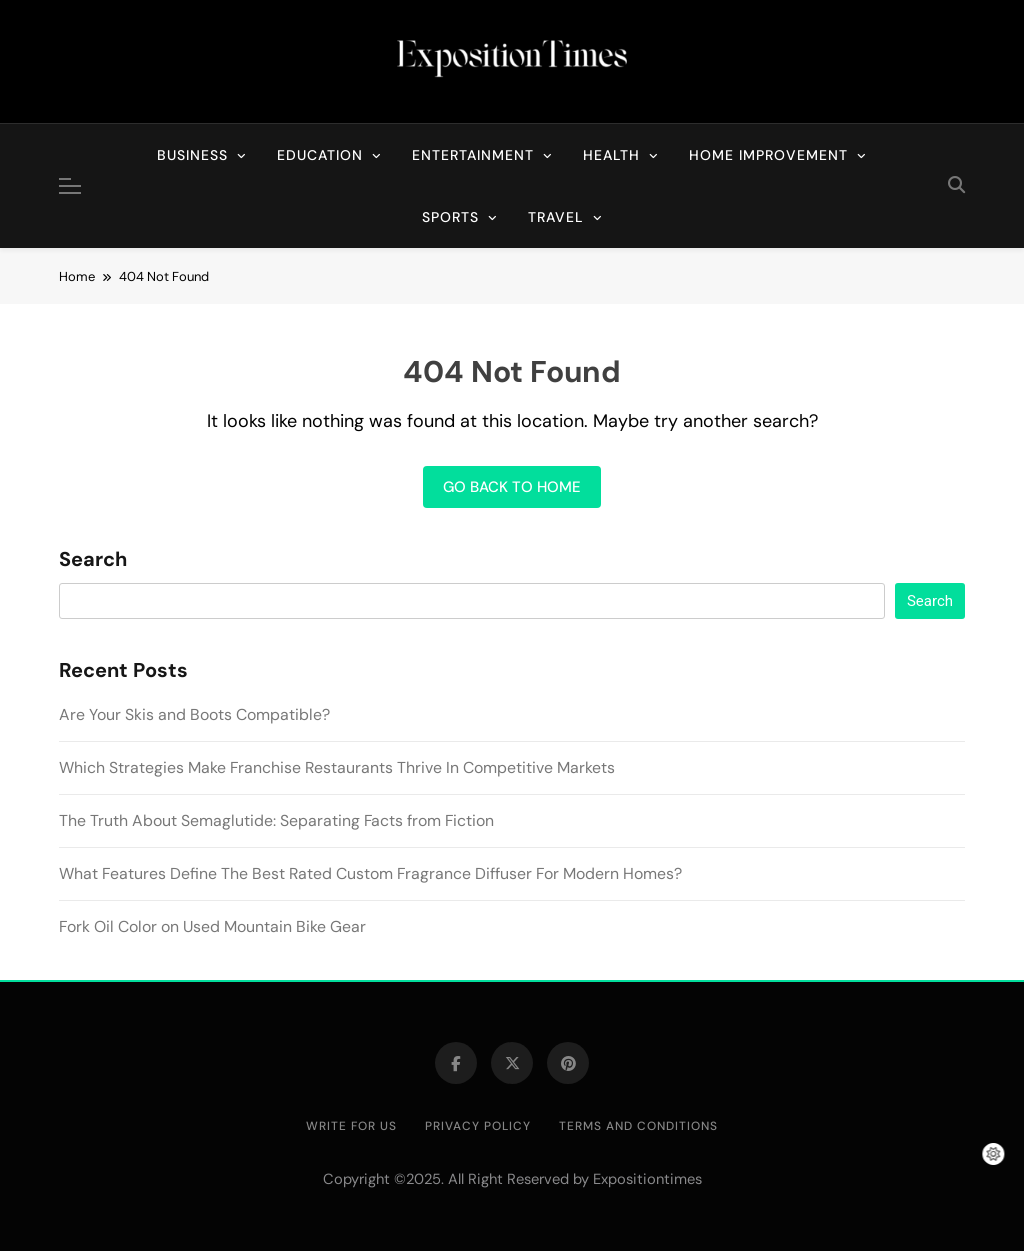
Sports (450, 217)
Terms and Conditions (638, 1126)
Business (192, 155)
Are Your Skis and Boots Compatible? (194, 714)
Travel (556, 217)
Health (611, 155)
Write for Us (351, 1126)
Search (93, 560)
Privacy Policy (478, 1126)
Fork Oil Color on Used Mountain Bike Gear (212, 926)
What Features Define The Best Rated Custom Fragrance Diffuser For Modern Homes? (370, 873)
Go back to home (512, 487)
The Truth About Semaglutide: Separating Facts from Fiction (276, 820)
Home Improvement (768, 155)
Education (320, 155)
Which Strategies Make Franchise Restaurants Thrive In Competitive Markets (337, 767)
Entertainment (473, 155)
